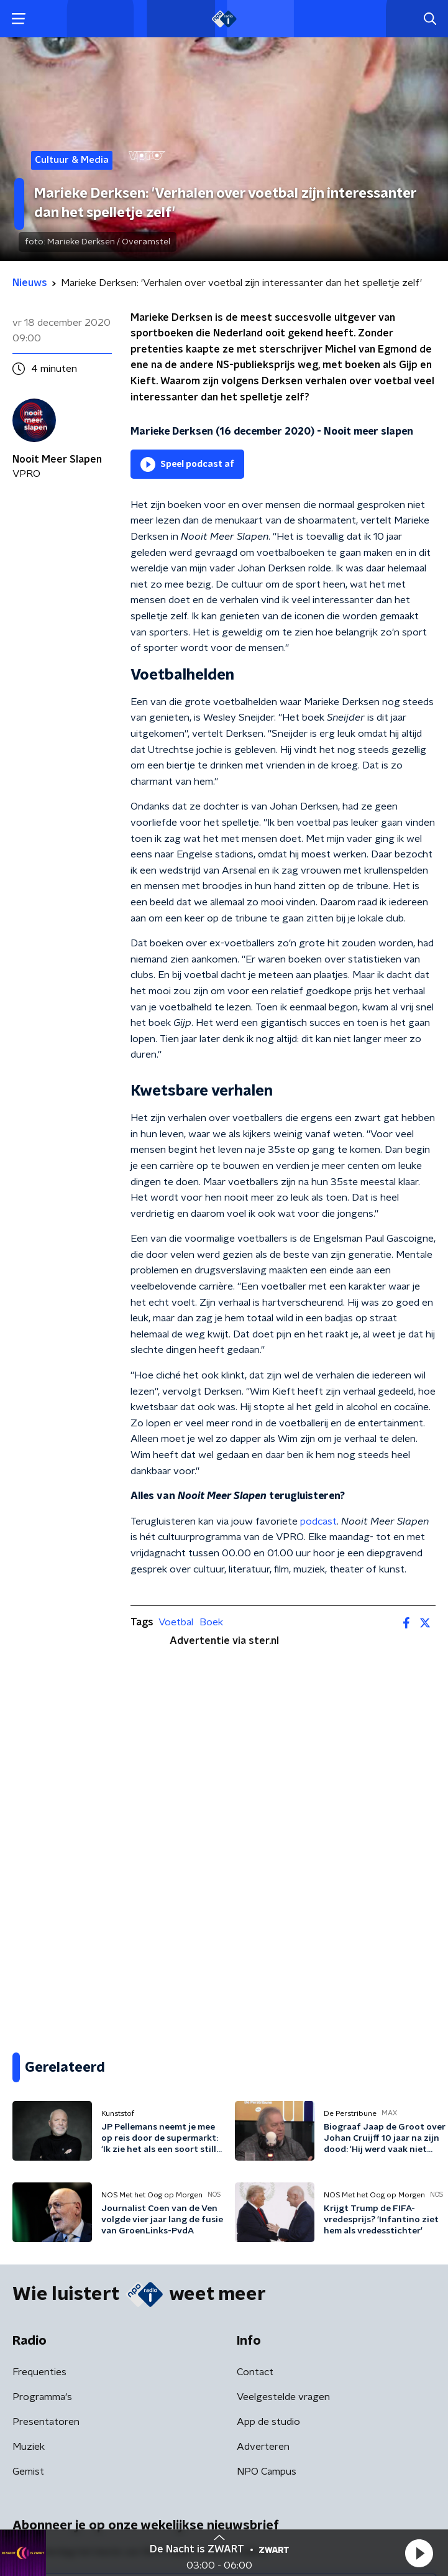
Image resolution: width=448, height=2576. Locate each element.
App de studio (268, 2422)
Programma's (42, 2397)
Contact (255, 2372)
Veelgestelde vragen (283, 2397)
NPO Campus (266, 2472)
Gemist (28, 2472)
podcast (318, 1521)
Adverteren (263, 2447)
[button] (419, 2553)
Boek (211, 1622)
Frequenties (39, 2372)
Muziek (28, 2447)
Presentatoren (46, 2422)
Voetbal (175, 1622)
